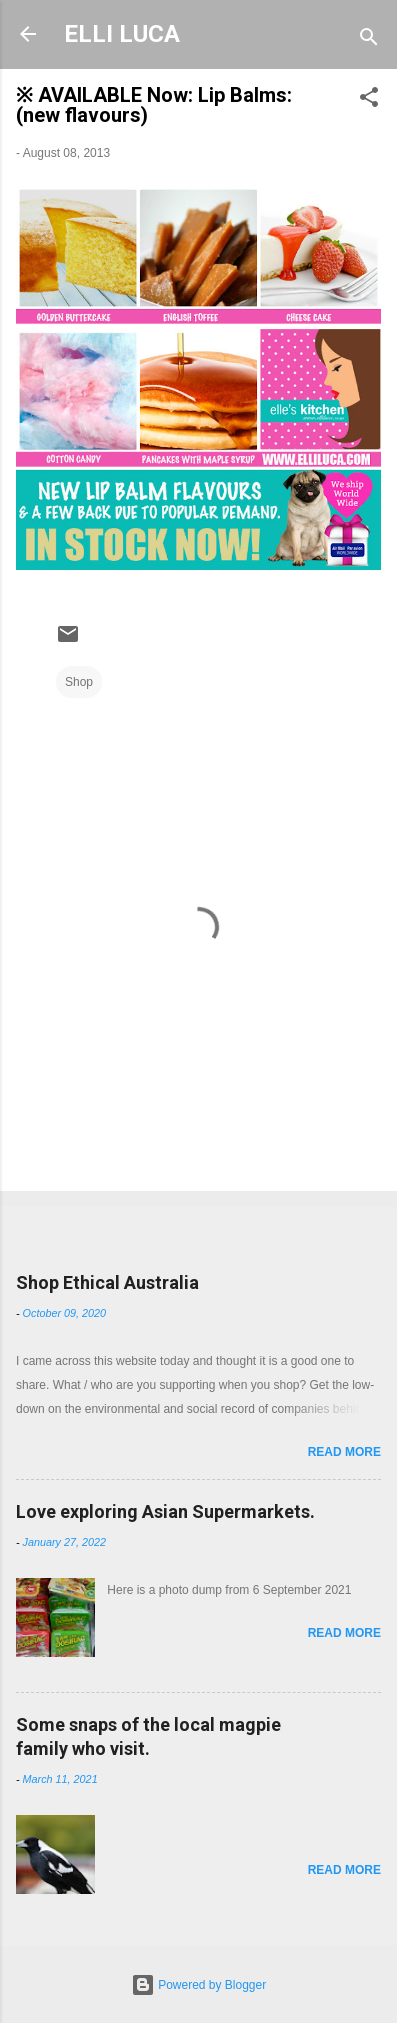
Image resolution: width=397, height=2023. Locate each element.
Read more (344, 1452)
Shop (79, 682)
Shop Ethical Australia (107, 1282)
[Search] (369, 40)
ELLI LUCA (122, 34)
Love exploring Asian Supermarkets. (165, 1511)
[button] (369, 101)
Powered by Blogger (198, 1985)
